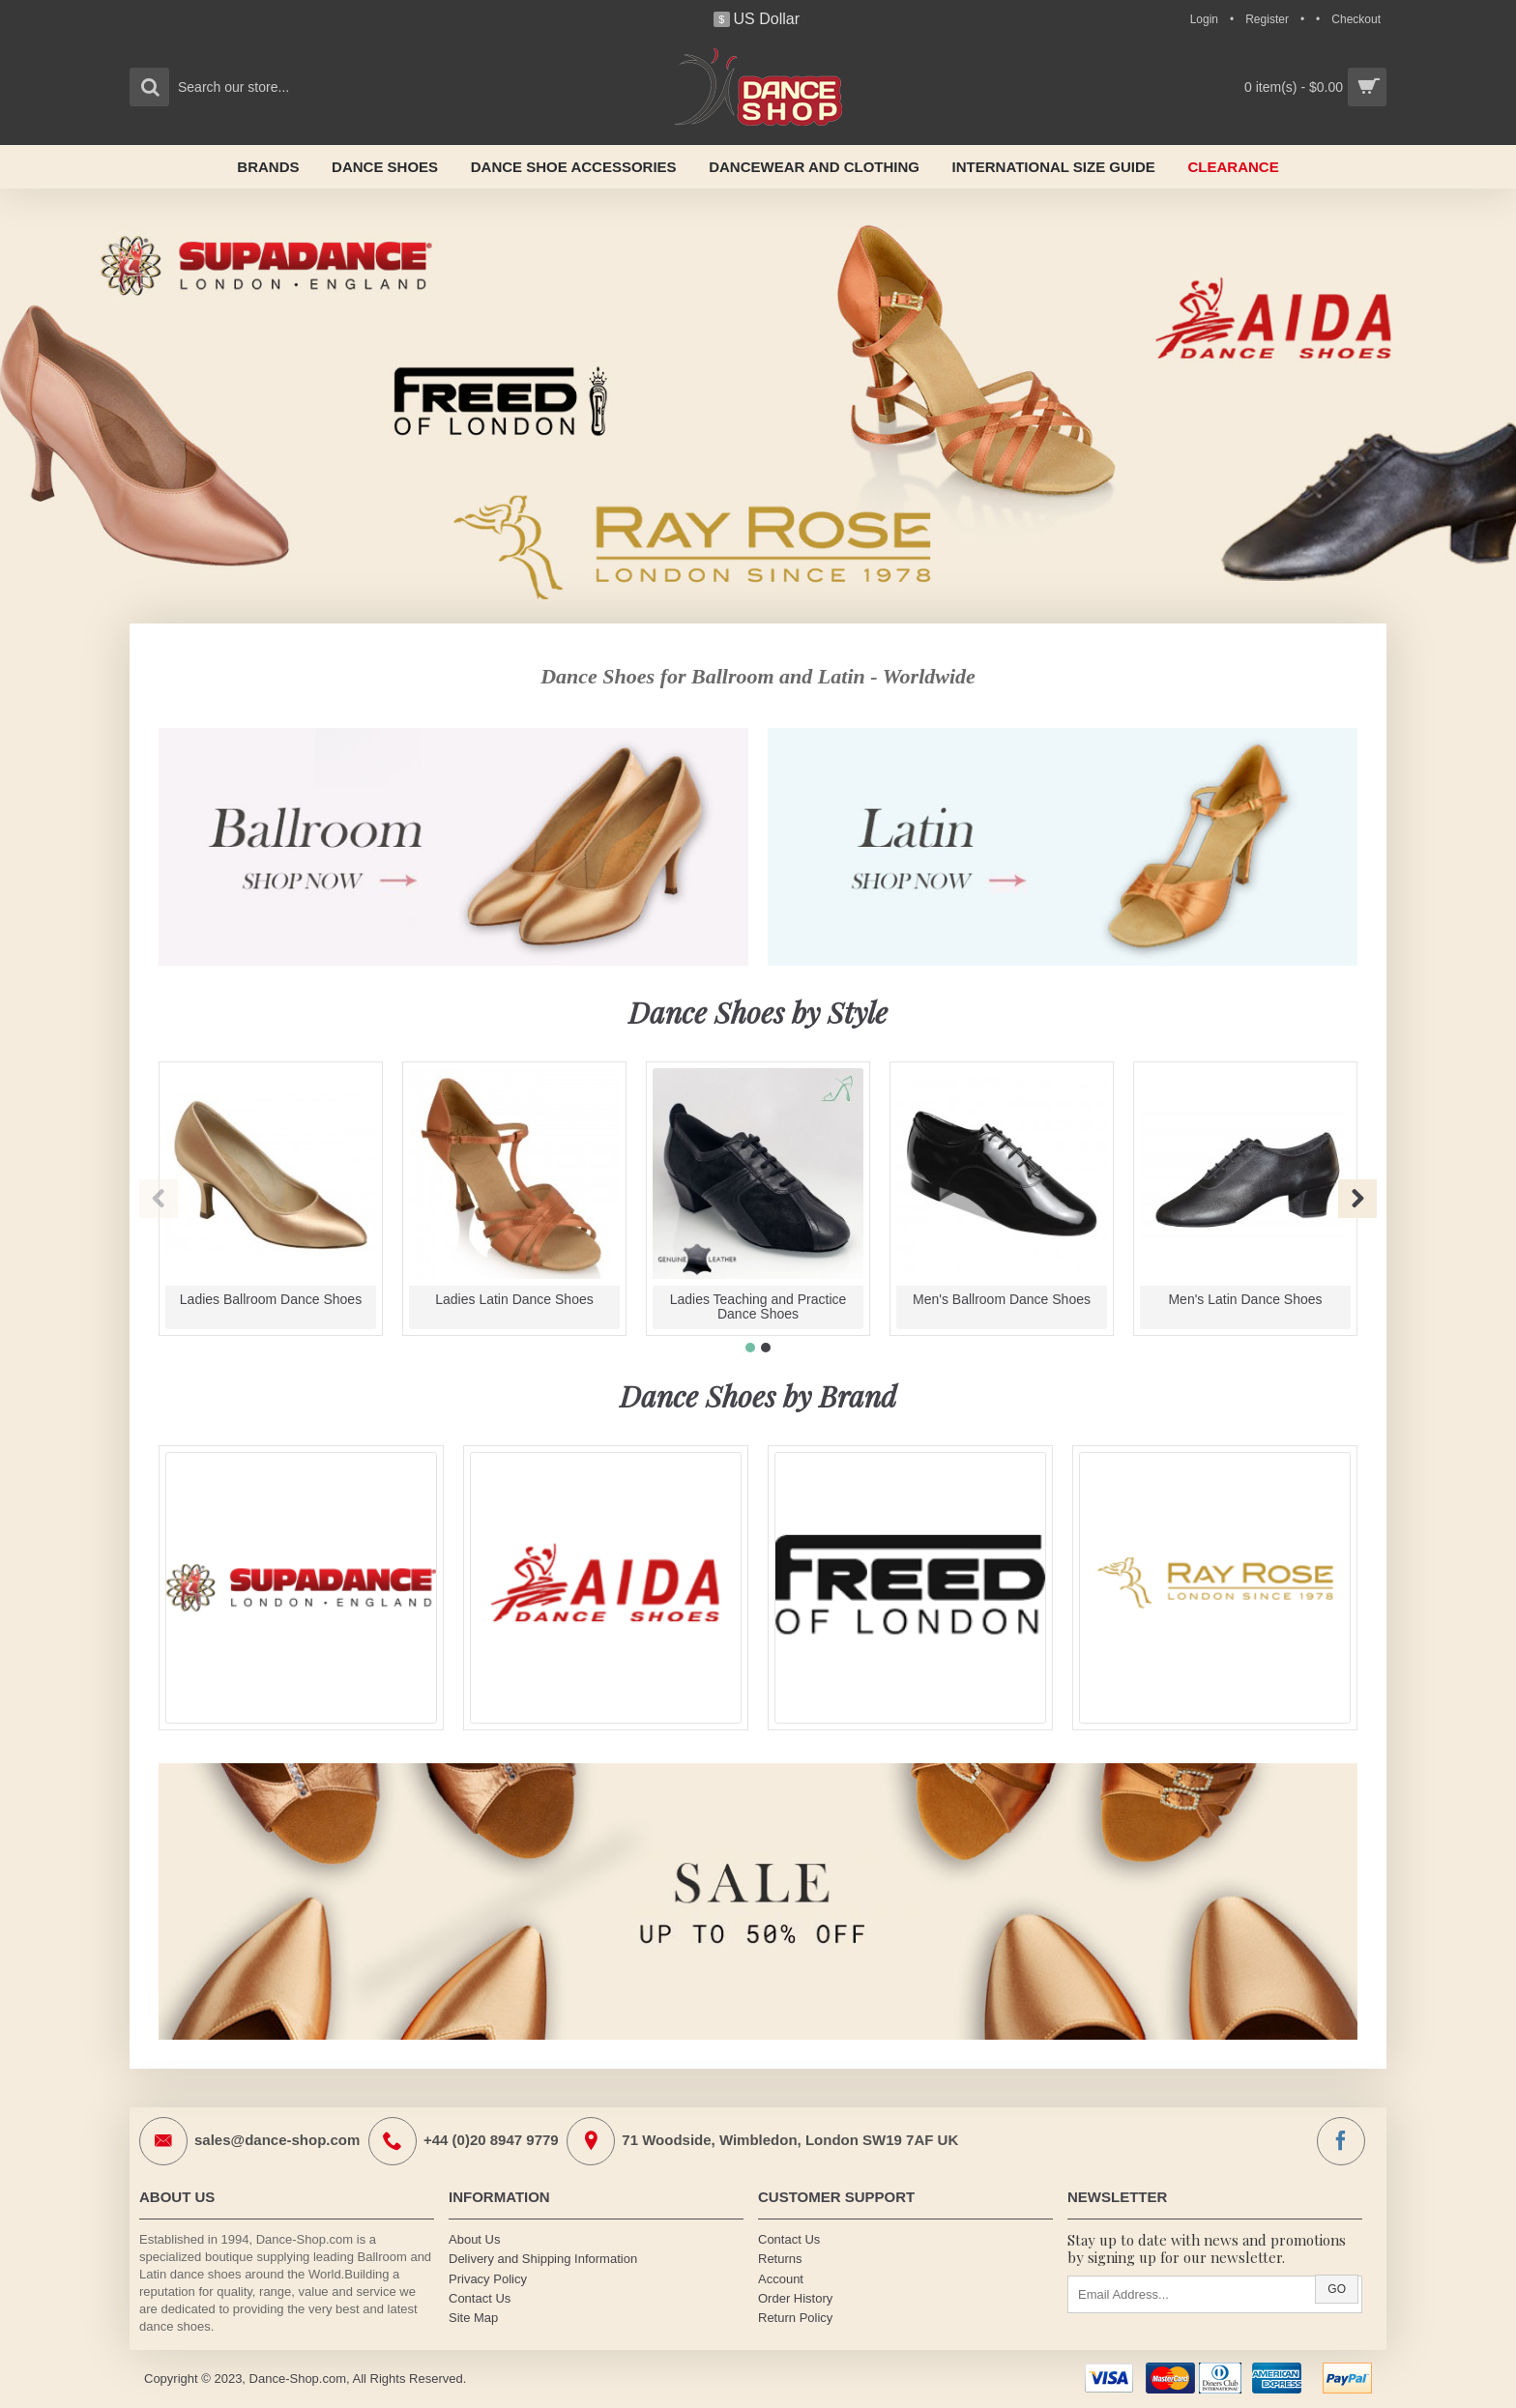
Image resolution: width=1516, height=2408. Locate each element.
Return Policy (795, 2317)
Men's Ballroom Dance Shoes (1002, 1299)
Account (780, 2279)
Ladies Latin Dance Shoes (514, 1299)
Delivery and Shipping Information (543, 2258)
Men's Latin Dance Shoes (1245, 1299)
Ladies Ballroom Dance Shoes (271, 1299)
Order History (795, 2298)
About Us (474, 2239)
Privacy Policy (488, 2279)
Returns (780, 2258)
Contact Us (479, 2298)
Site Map (473, 2317)
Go (1336, 2289)
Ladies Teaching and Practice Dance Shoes (758, 1306)
